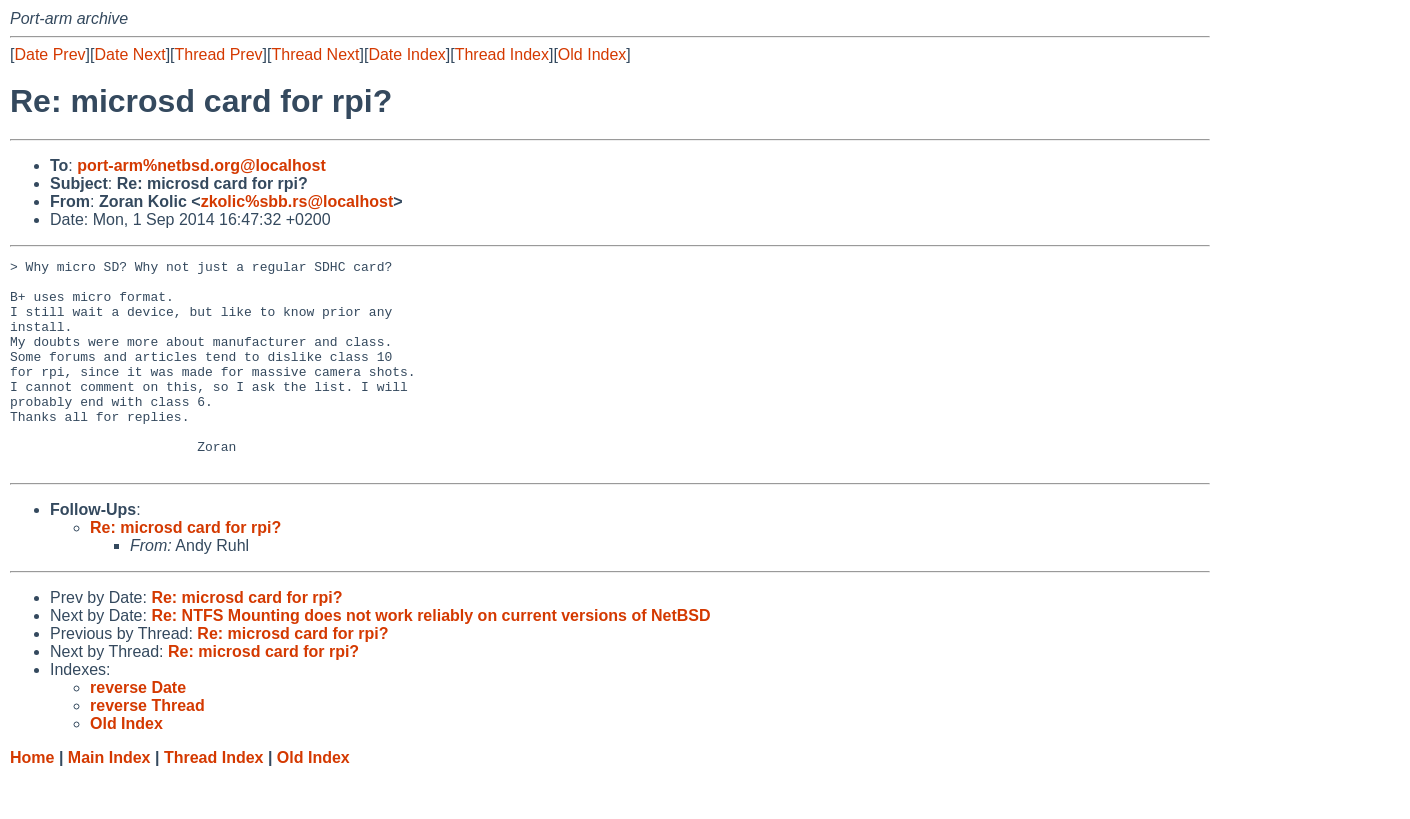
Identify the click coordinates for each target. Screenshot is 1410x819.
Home (32, 799)
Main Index (109, 799)
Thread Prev (219, 54)
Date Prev (49, 54)
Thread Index (502, 54)
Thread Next (315, 54)
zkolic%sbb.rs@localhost (297, 201)
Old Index (592, 54)
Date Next (129, 54)
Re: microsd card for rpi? (185, 569)
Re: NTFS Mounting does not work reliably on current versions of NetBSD (430, 657)
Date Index (406, 54)
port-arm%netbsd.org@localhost (201, 165)
